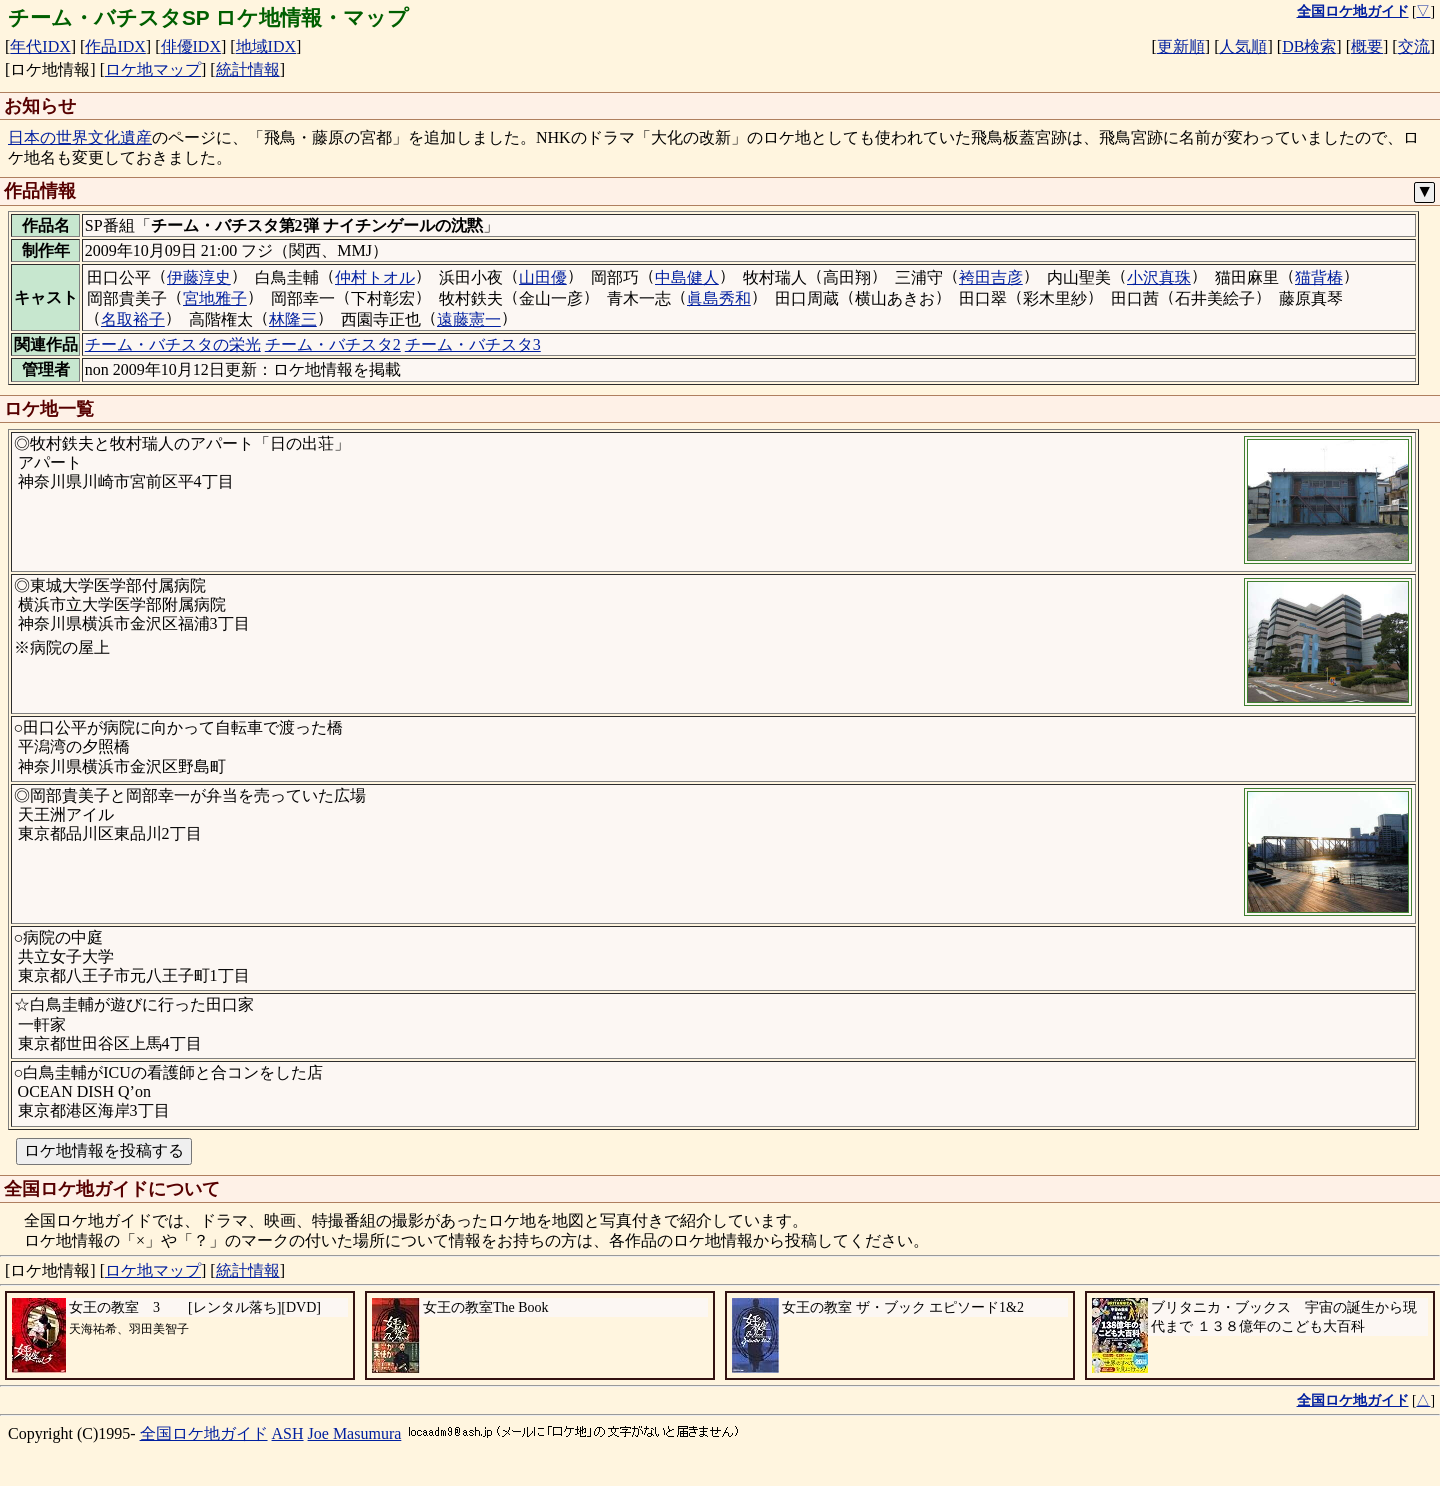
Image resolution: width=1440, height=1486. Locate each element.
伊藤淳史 (199, 277)
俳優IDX (191, 46)
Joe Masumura (355, 1433)
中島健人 (687, 277)
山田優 (543, 277)
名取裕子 (133, 319)
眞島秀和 (719, 298)
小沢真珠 (1159, 277)
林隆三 (293, 319)
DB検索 (1309, 46)
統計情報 (248, 69)
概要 (1367, 46)
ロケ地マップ (153, 69)
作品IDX (115, 46)
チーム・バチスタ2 (333, 344)
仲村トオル (375, 277)
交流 (1414, 46)
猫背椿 (1319, 277)
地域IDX (266, 46)
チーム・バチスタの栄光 (173, 344)
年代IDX (40, 46)
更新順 (1181, 46)
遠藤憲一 (469, 319)
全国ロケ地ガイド (204, 1433)
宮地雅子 (215, 298)
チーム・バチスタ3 (473, 344)
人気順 (1243, 46)
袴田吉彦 (991, 277)
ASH (288, 1433)
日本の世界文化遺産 (80, 137)
